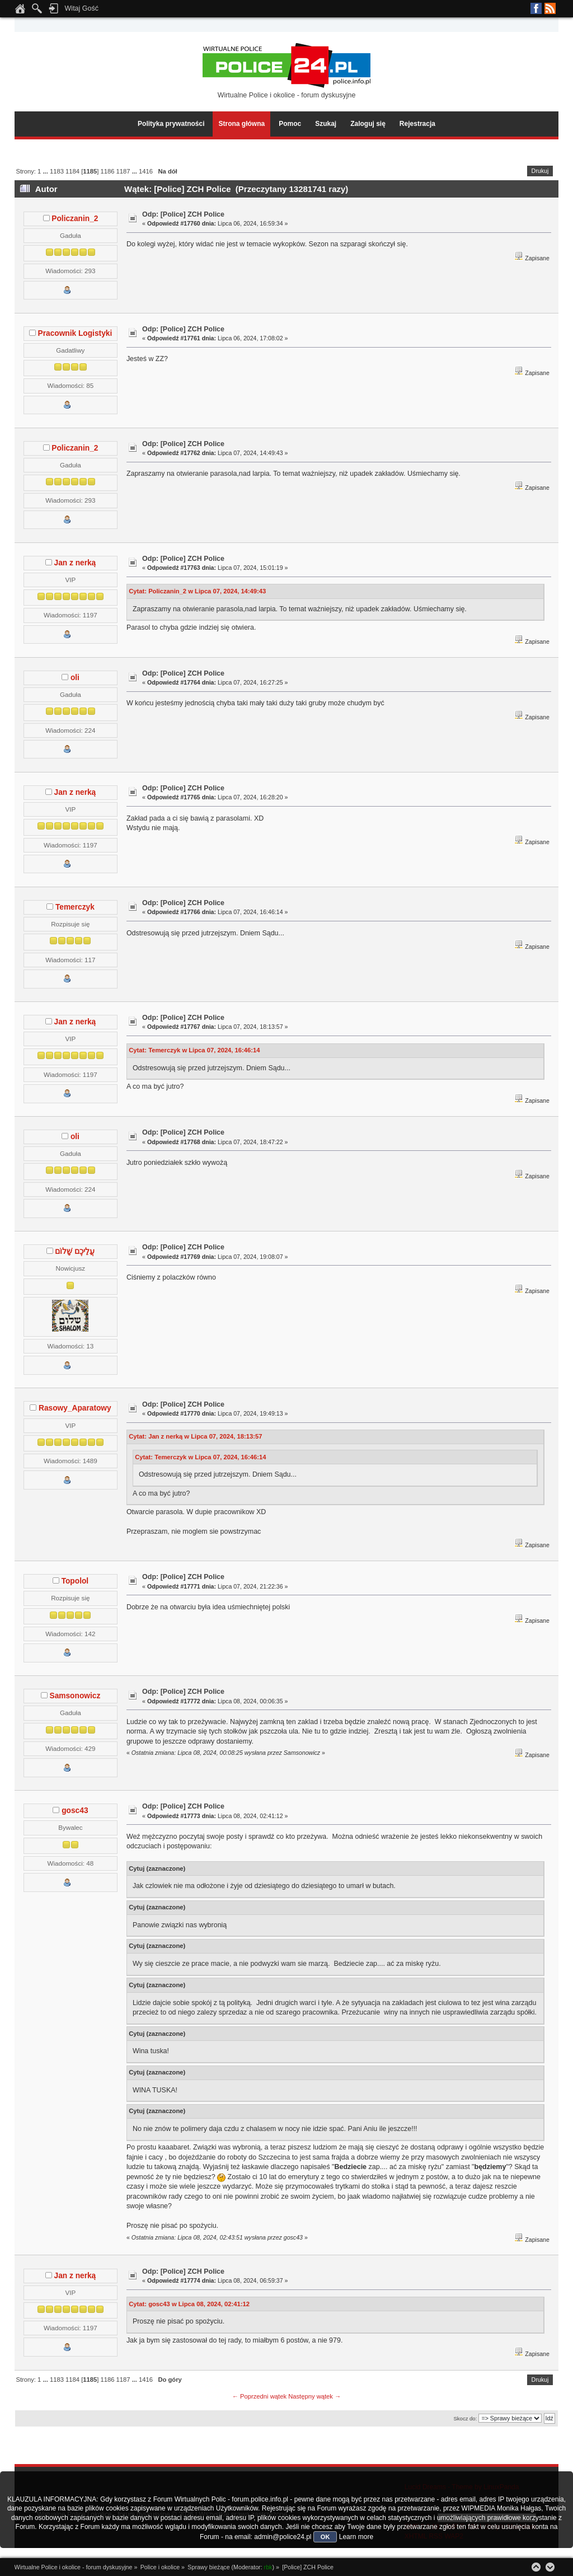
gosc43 (75, 1810)
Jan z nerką (75, 563)
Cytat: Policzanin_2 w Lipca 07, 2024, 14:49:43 (197, 591)
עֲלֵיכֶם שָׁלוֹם (75, 1251)
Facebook (536, 8)
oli (75, 677)
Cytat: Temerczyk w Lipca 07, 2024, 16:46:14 (194, 1050)
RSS (550, 8)
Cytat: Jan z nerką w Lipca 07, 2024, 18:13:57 (195, 1436)
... (46, 171)
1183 (57, 171)
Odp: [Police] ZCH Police (183, 214)
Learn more (356, 2537)
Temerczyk (75, 907)
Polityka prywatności (171, 124)
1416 (146, 171)
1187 (123, 171)
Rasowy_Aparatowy (75, 1408)
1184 (72, 171)
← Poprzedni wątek (259, 2396)
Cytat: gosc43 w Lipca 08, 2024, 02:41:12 (189, 2304)
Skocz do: (465, 2418)
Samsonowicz (75, 1696)
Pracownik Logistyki (75, 333)
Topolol (75, 1581)
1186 (107, 171)
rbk (268, 2567)
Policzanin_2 (74, 218)
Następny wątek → (314, 2396)
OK (325, 2536)
